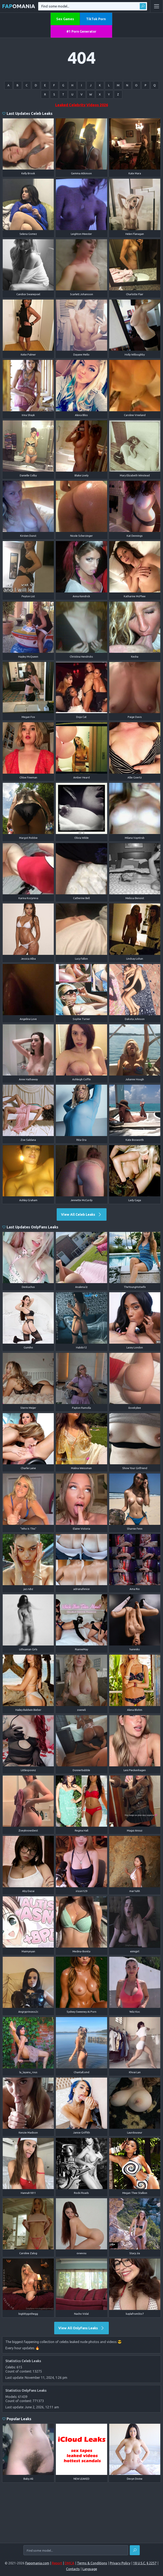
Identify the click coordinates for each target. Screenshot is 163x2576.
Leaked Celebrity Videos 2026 (81, 105)
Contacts (73, 2569)
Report (57, 2563)
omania (18, 6)
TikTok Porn (96, 19)
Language (89, 2569)
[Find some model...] (76, 2550)
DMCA (69, 2563)
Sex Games (65, 19)
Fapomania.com (37, 2563)
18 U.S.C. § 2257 (145, 2563)
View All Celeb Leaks (81, 1214)
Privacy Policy (120, 2563)
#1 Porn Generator (81, 31)
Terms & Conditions (92, 2563)
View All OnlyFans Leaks (81, 2328)
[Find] (135, 2550)
